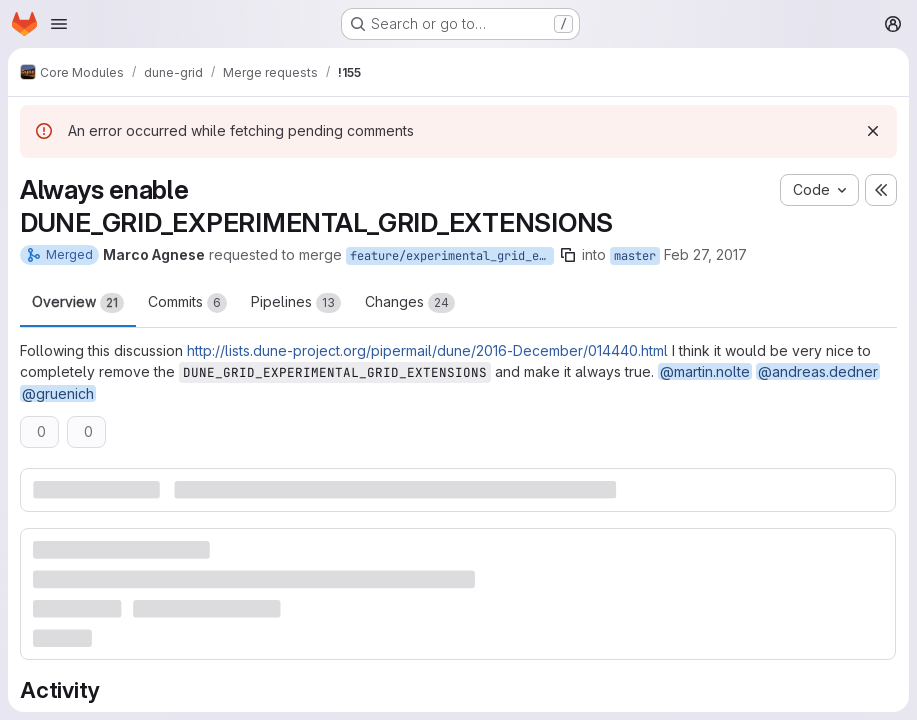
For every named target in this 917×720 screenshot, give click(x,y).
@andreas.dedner (818, 371)
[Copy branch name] (568, 255)
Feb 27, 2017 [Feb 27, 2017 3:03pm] (705, 254)
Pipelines (296, 303)
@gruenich (58, 393)
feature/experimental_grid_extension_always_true (452, 256)
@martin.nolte (705, 371)
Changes (410, 303)
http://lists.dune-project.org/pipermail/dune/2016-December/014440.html (427, 350)
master (635, 256)
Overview (78, 303)
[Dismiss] (873, 131)
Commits (187, 303)
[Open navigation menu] (59, 24)
